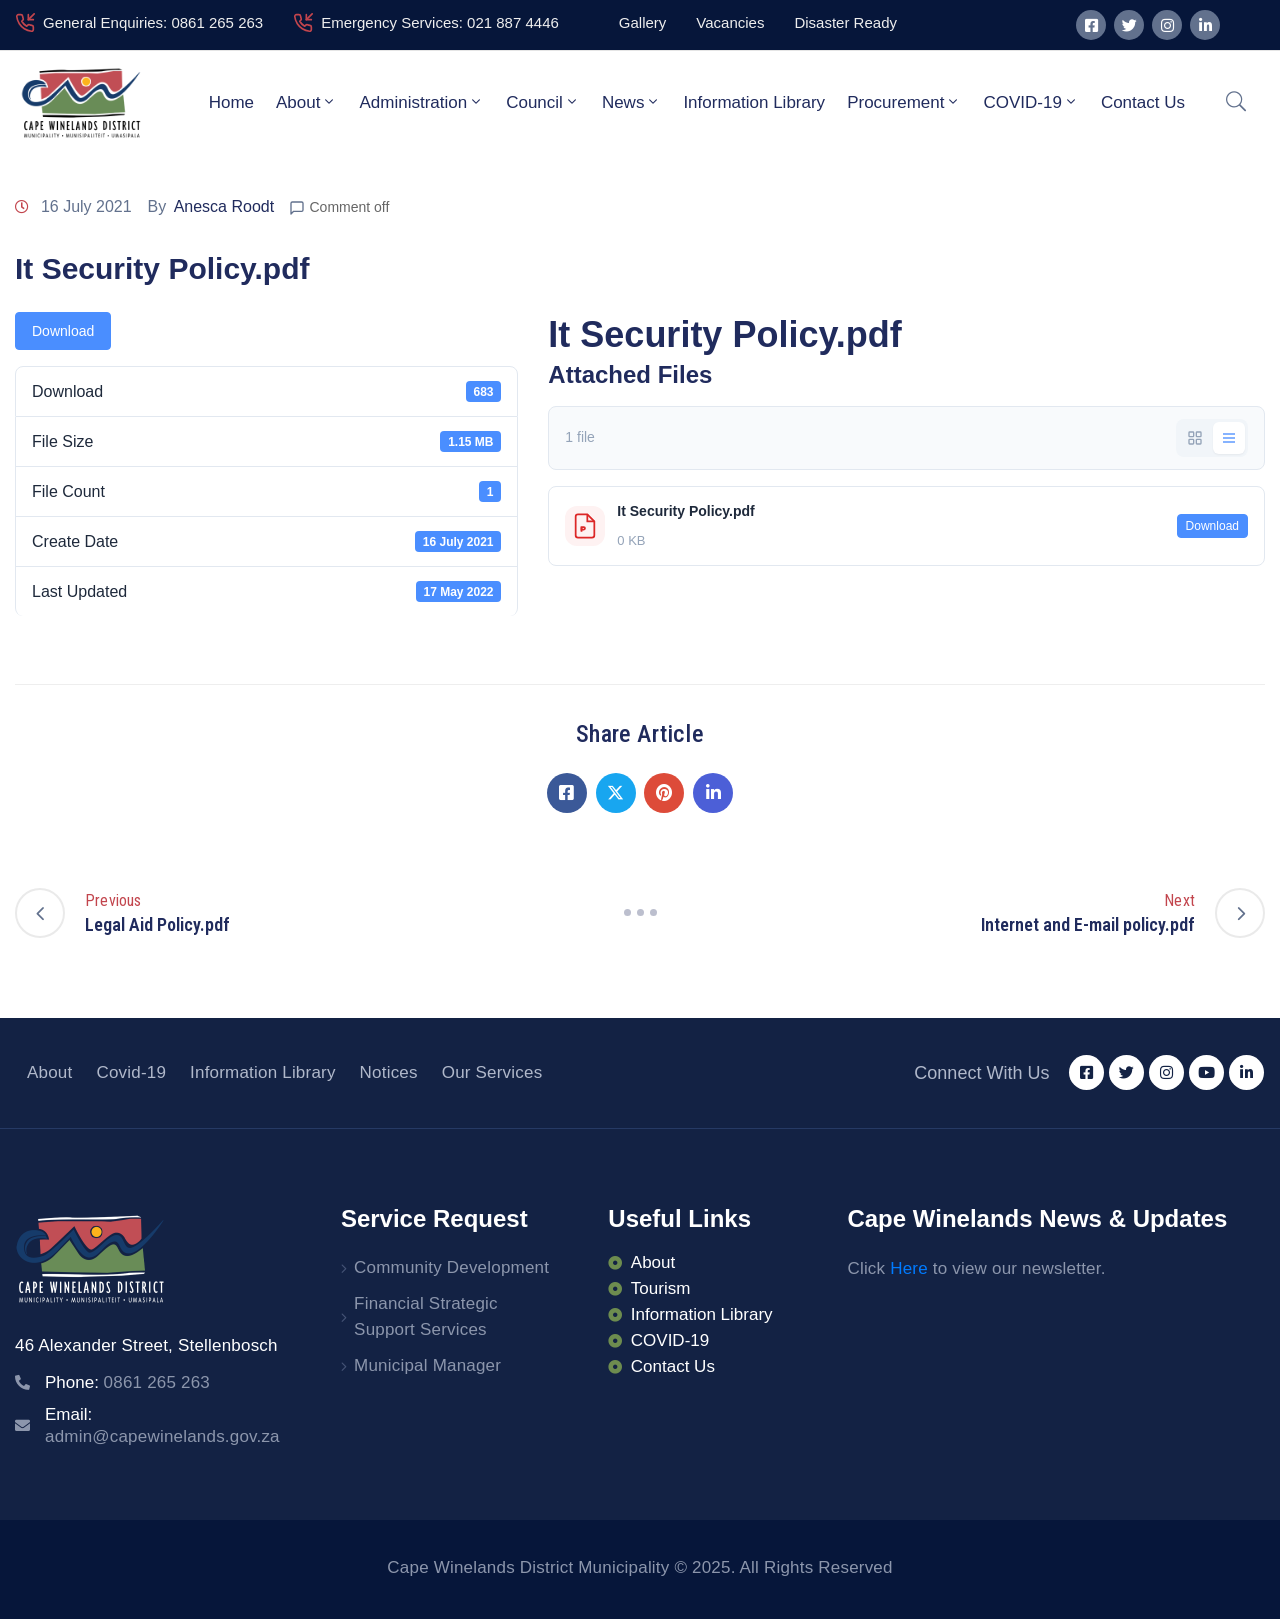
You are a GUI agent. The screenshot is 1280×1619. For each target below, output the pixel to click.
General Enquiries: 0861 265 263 (153, 22)
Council (543, 102)
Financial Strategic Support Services (426, 1316)
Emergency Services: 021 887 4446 (440, 22)
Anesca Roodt (224, 206)
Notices (389, 1072)
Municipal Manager (427, 1365)
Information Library (754, 102)
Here (909, 1268)
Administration (421, 102)
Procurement (904, 102)
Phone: (127, 1382)
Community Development (451, 1267)
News (632, 102)
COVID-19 (1030, 102)
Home (231, 102)
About (306, 102)
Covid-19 (131, 1072)
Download (63, 331)
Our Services (492, 1072)
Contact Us (1143, 102)
